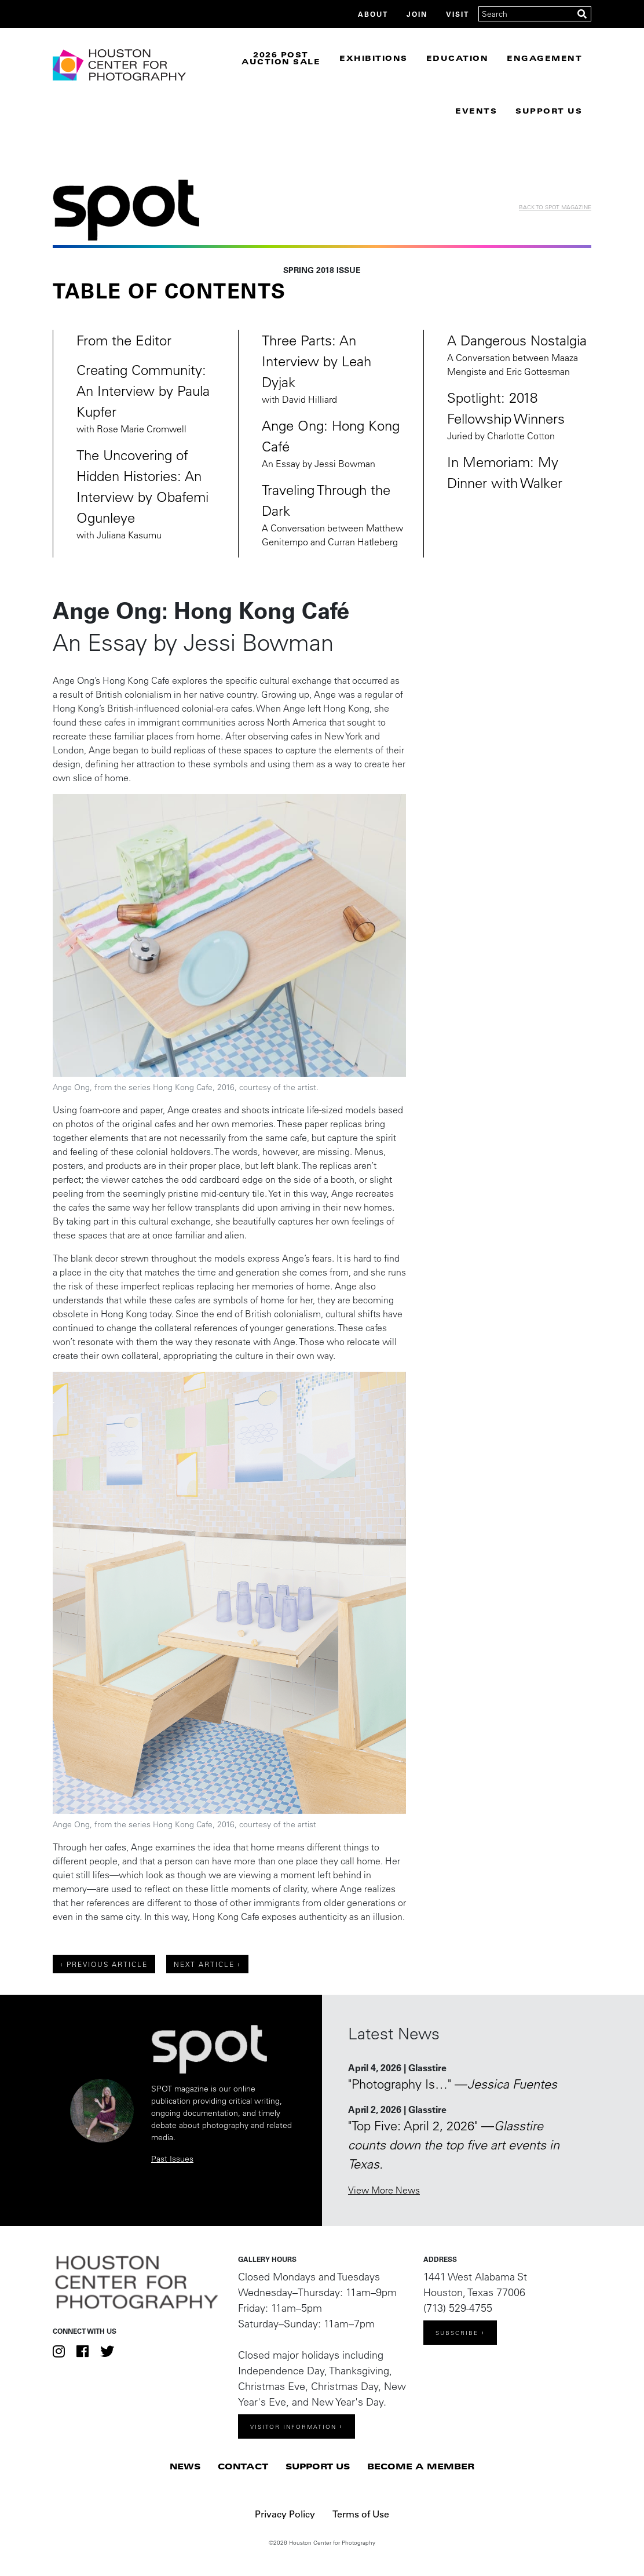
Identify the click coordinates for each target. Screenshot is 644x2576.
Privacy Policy (285, 2514)
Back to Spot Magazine (555, 207)
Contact (243, 2466)
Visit (457, 14)
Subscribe (457, 2333)
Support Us (318, 2466)
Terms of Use (360, 2514)
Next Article (204, 1964)
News (185, 2466)
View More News (384, 2190)
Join (417, 14)
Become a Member (420, 2466)
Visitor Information (293, 2427)
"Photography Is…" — (452, 2084)
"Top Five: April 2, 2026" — (453, 2145)
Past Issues (172, 2159)
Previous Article (107, 1964)
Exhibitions (373, 58)
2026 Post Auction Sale (280, 58)
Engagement (544, 58)
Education (457, 58)
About (373, 14)
